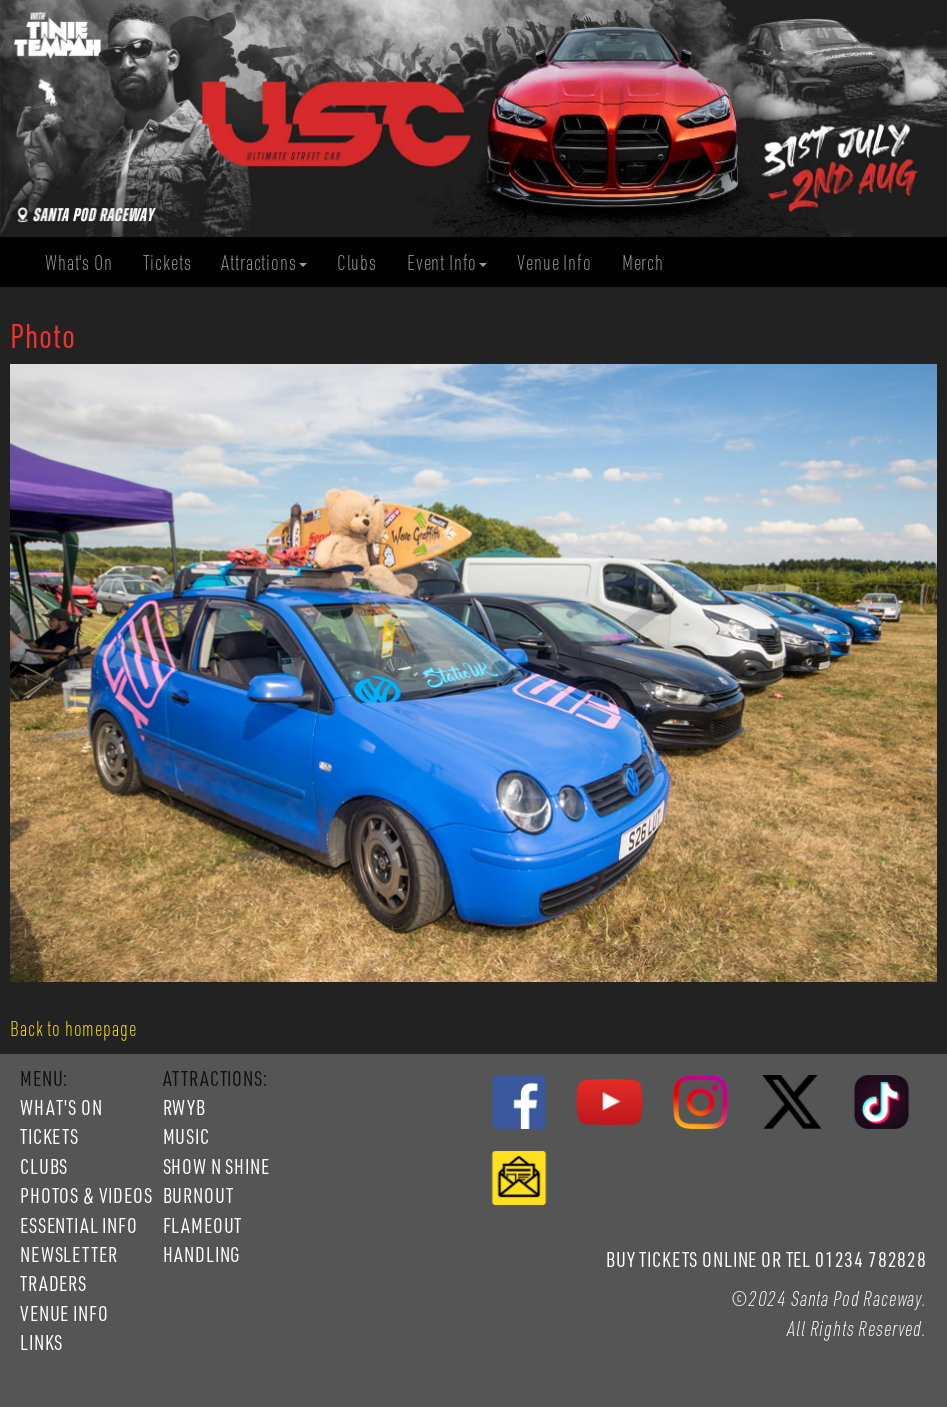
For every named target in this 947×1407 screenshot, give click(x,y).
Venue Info (561, 262)
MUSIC (186, 1136)
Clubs (364, 262)
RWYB (184, 1107)
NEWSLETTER (68, 1254)
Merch (650, 262)
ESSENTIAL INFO (79, 1225)
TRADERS (53, 1283)
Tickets (175, 262)
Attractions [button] (263, 262)
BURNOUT (198, 1195)
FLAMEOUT (203, 1225)
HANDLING (202, 1254)
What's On (86, 262)
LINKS (41, 1342)
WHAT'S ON (61, 1107)
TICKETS (49, 1136)
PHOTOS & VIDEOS (86, 1195)
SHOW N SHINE (216, 1166)
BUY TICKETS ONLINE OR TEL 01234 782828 (766, 1259)
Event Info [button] (447, 262)
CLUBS (44, 1166)
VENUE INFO (64, 1313)
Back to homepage (73, 1028)
